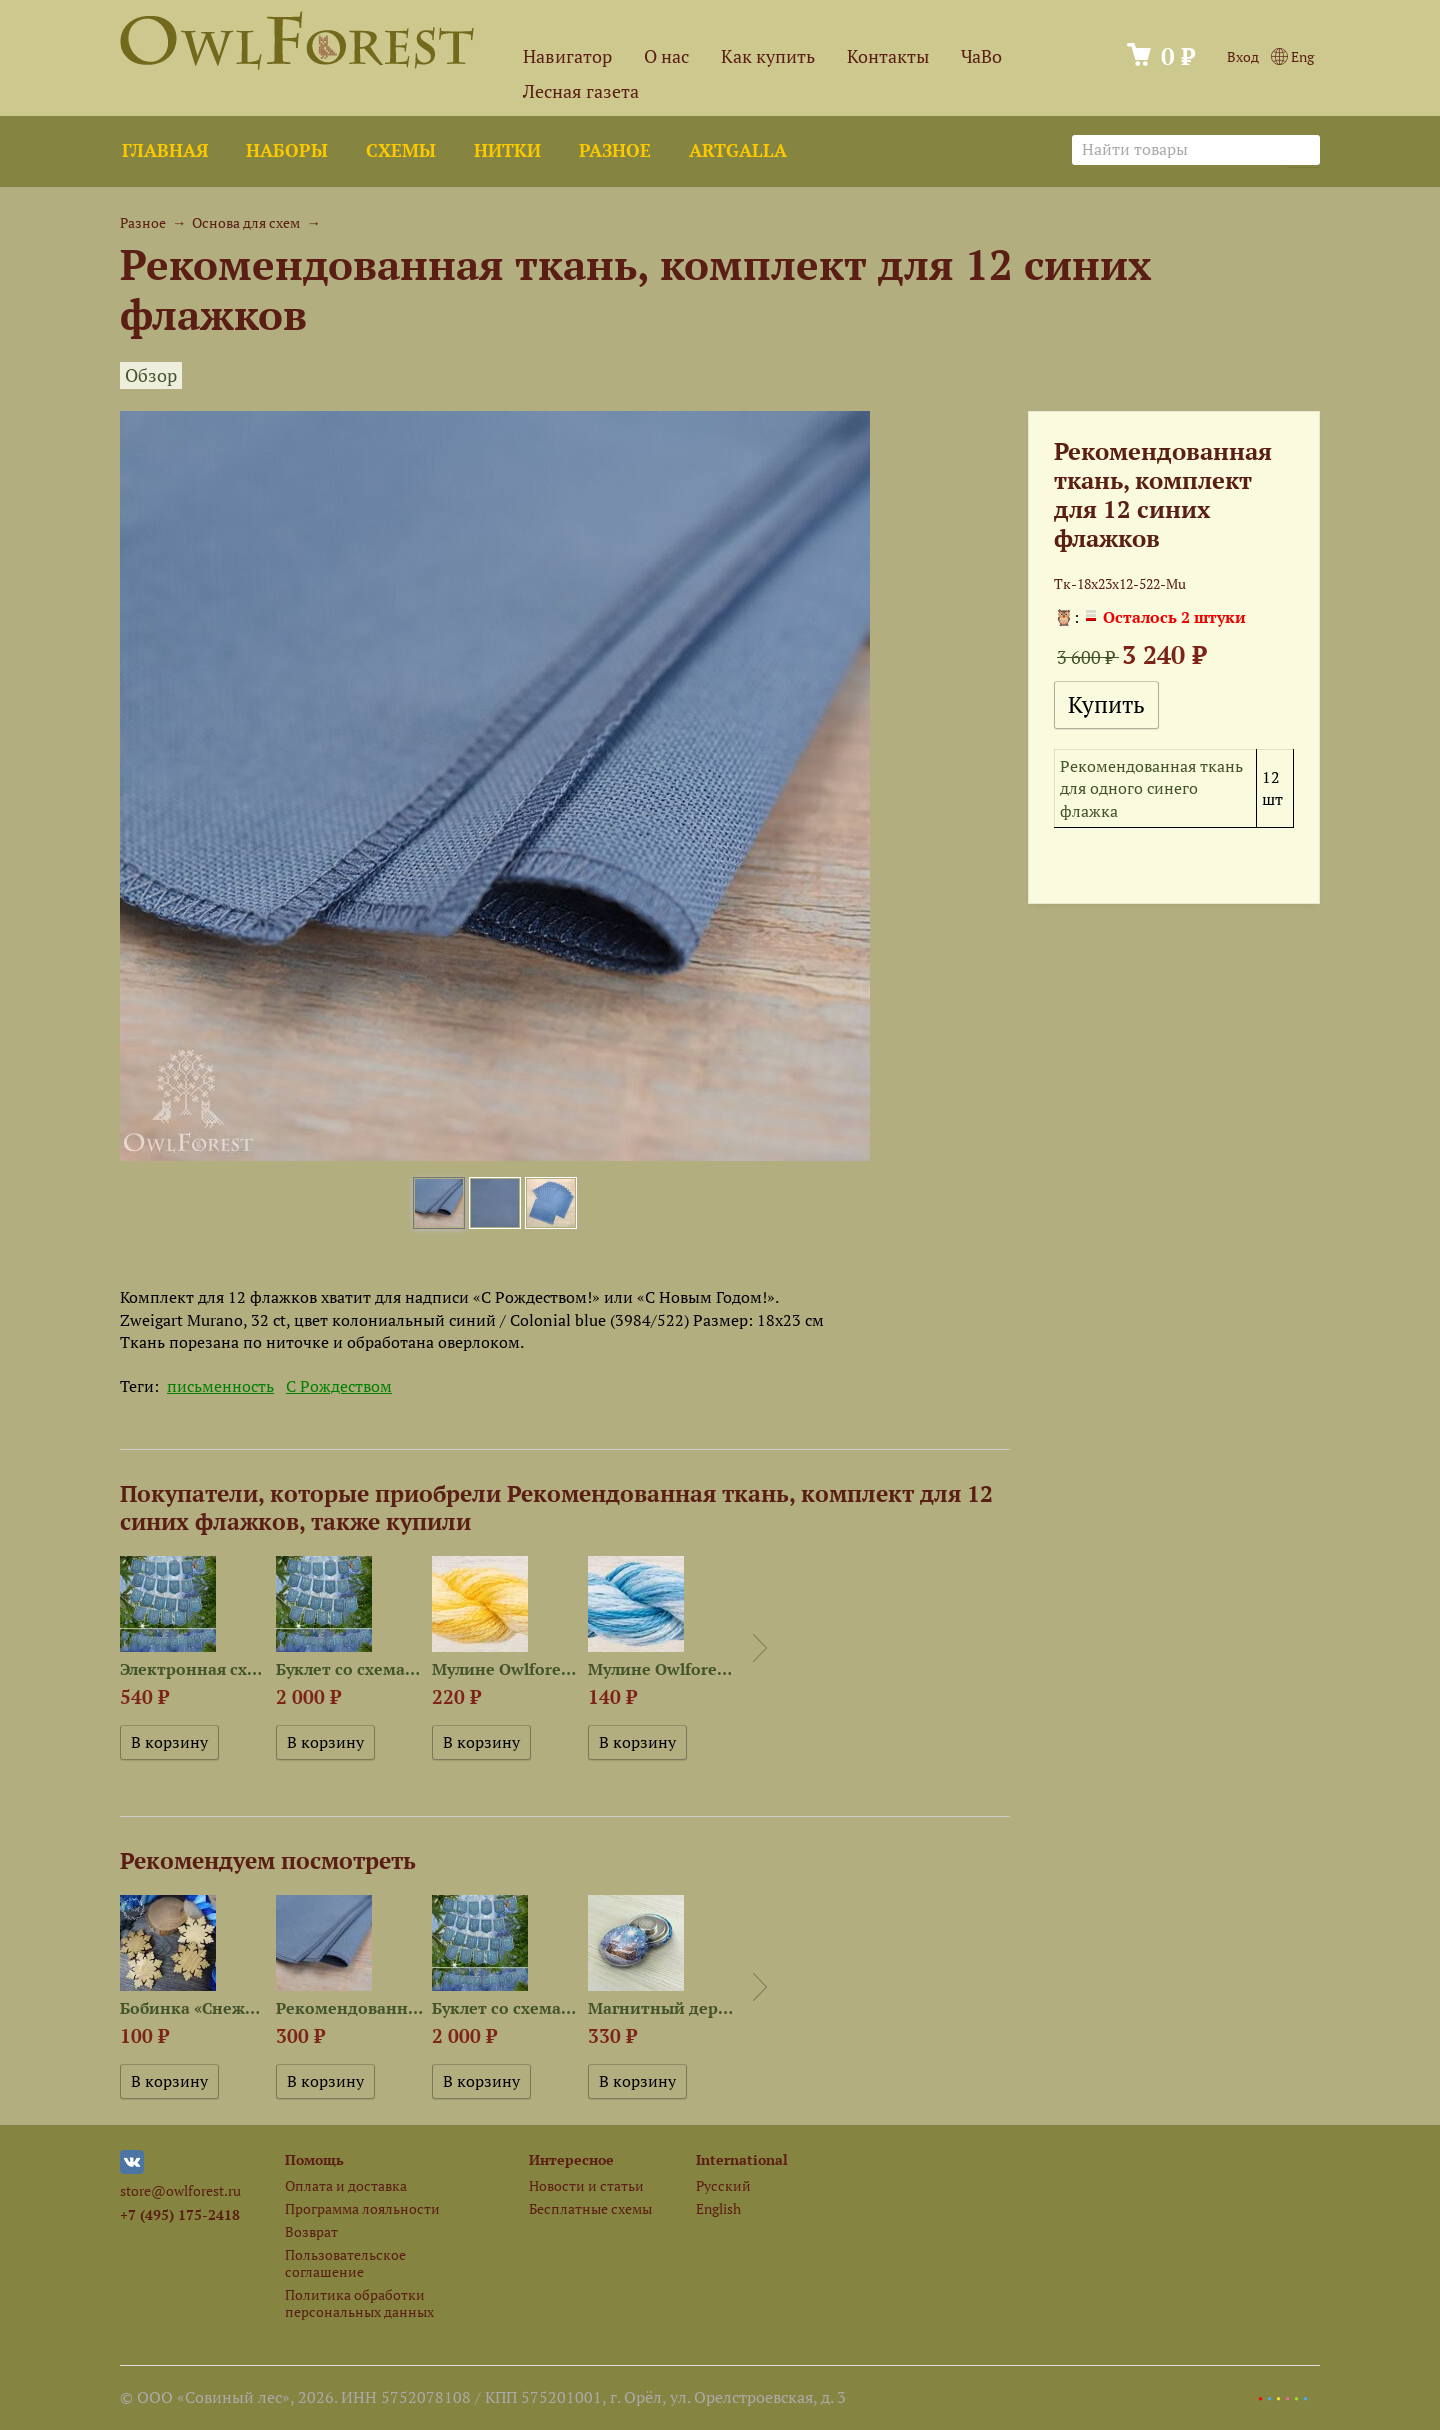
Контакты (888, 56)
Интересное (571, 2159)
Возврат (311, 2231)
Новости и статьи (586, 2185)
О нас (666, 56)
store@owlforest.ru (180, 2190)
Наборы (287, 150)
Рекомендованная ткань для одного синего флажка (1151, 788)
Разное (615, 150)
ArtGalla (738, 150)
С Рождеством (339, 1386)
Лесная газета (581, 91)
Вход (1243, 56)
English (718, 2208)
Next (760, 1648)
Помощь (314, 2159)
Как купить (768, 56)
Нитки (507, 150)
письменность (220, 1386)
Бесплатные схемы (590, 2208)
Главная (165, 150)
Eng (1292, 56)
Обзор (151, 375)
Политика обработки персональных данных (359, 2303)
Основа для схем (246, 222)
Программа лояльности (362, 2208)
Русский (723, 2185)
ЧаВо (981, 56)
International (742, 2159)
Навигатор (567, 56)
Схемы (401, 150)
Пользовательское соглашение (345, 2263)
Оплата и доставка (346, 2185)
